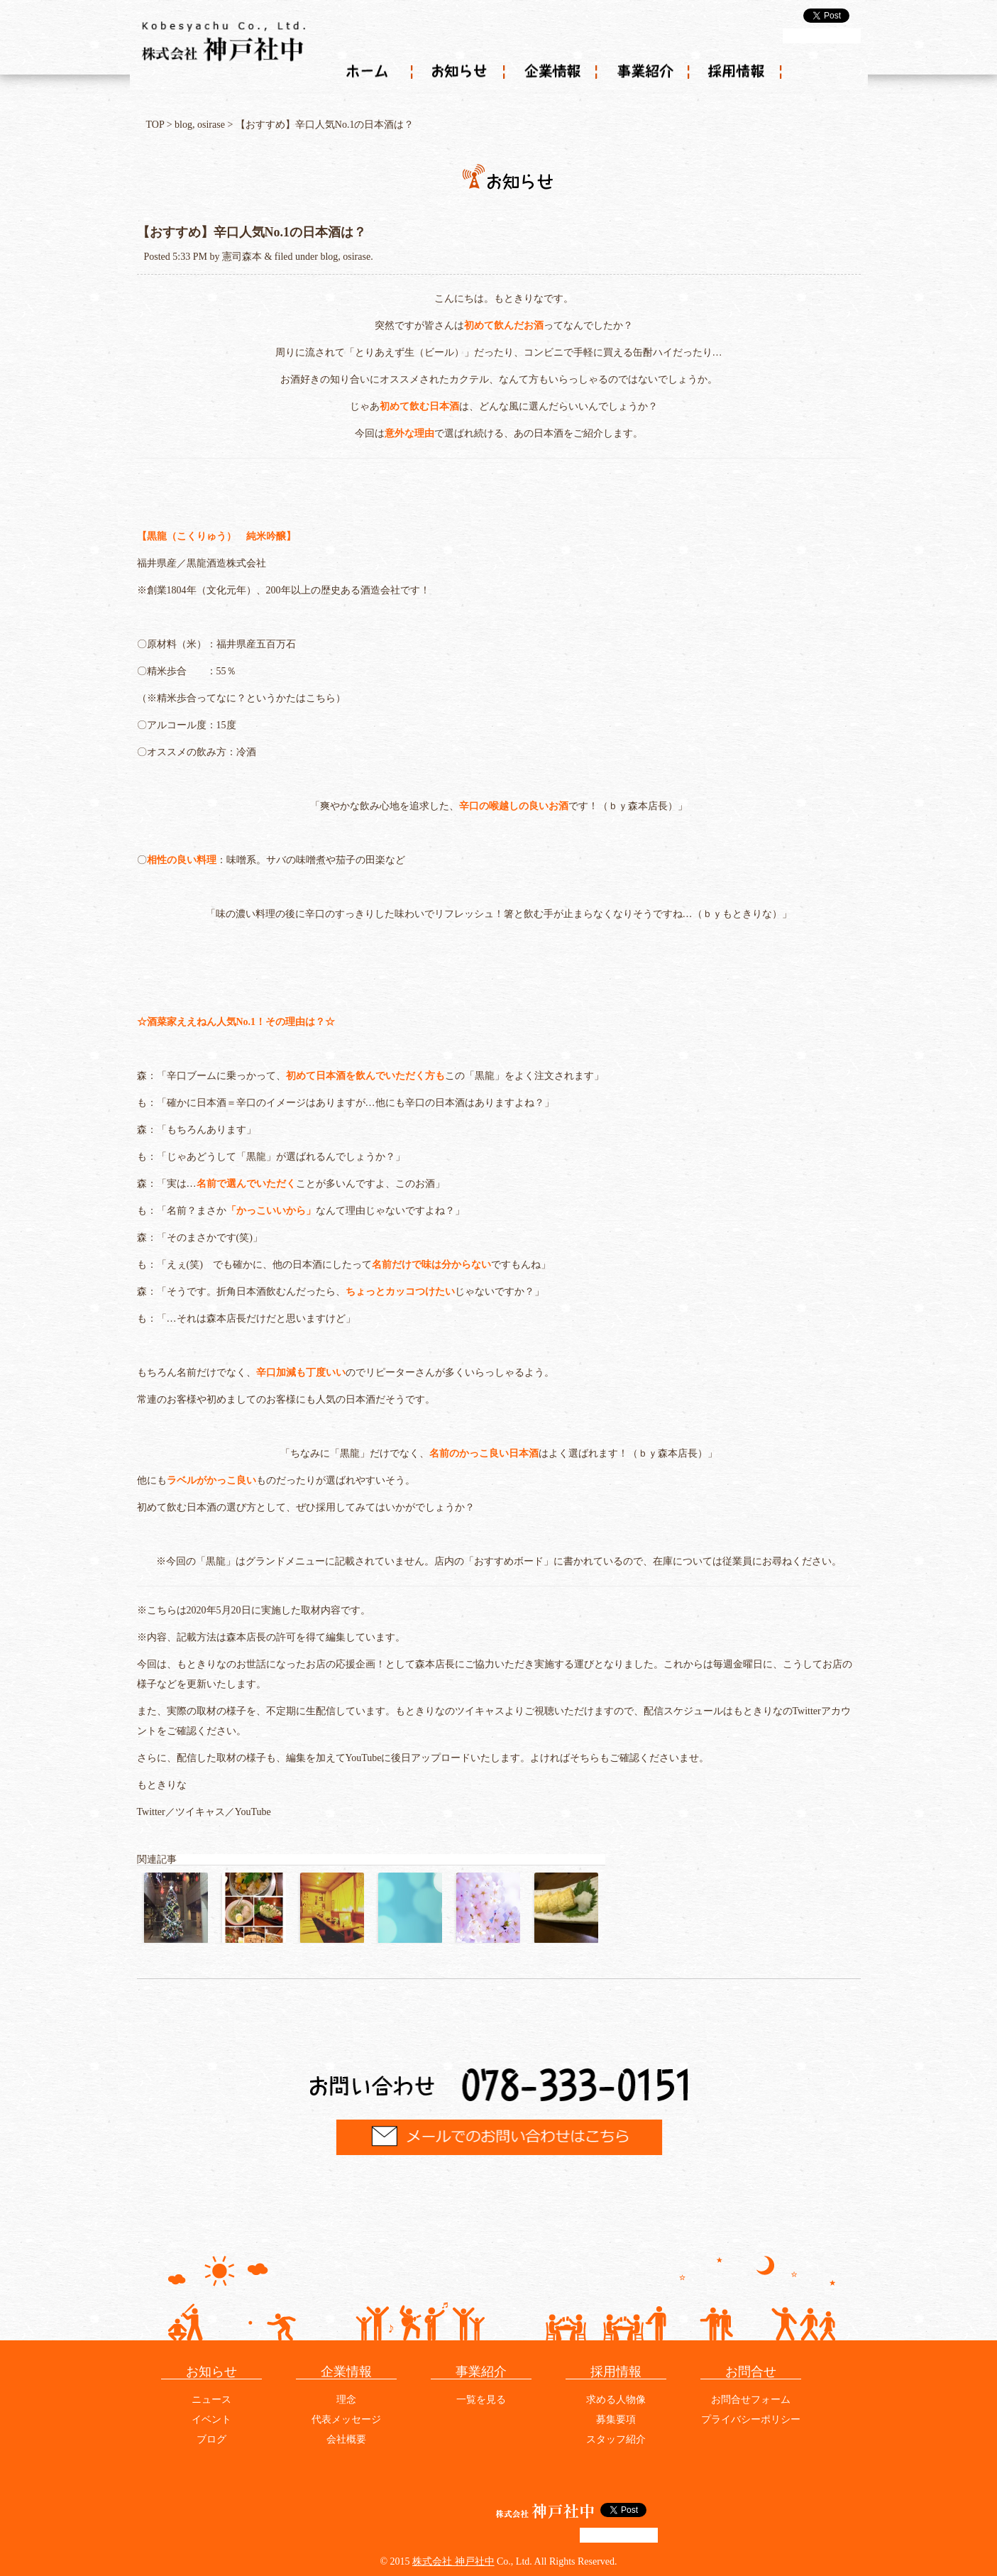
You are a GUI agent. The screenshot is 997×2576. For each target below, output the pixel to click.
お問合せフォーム (751, 2399)
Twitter (151, 1812)
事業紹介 (644, 71)
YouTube (253, 1812)
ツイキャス (200, 1812)
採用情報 (736, 71)
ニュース (211, 2399)
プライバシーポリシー (750, 2419)
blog (183, 124)
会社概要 (346, 2439)
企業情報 (552, 71)
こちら (321, 698)
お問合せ (750, 2371)
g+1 (822, 35)
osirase (211, 124)
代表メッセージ (346, 2419)
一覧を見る (481, 2399)
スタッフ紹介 (616, 2439)
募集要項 (616, 2419)
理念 (346, 2399)
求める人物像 (616, 2399)
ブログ (211, 2439)
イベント (211, 2419)
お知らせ (460, 71)
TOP (155, 124)
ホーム (367, 71)
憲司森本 (242, 256)
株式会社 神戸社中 (453, 2561)
